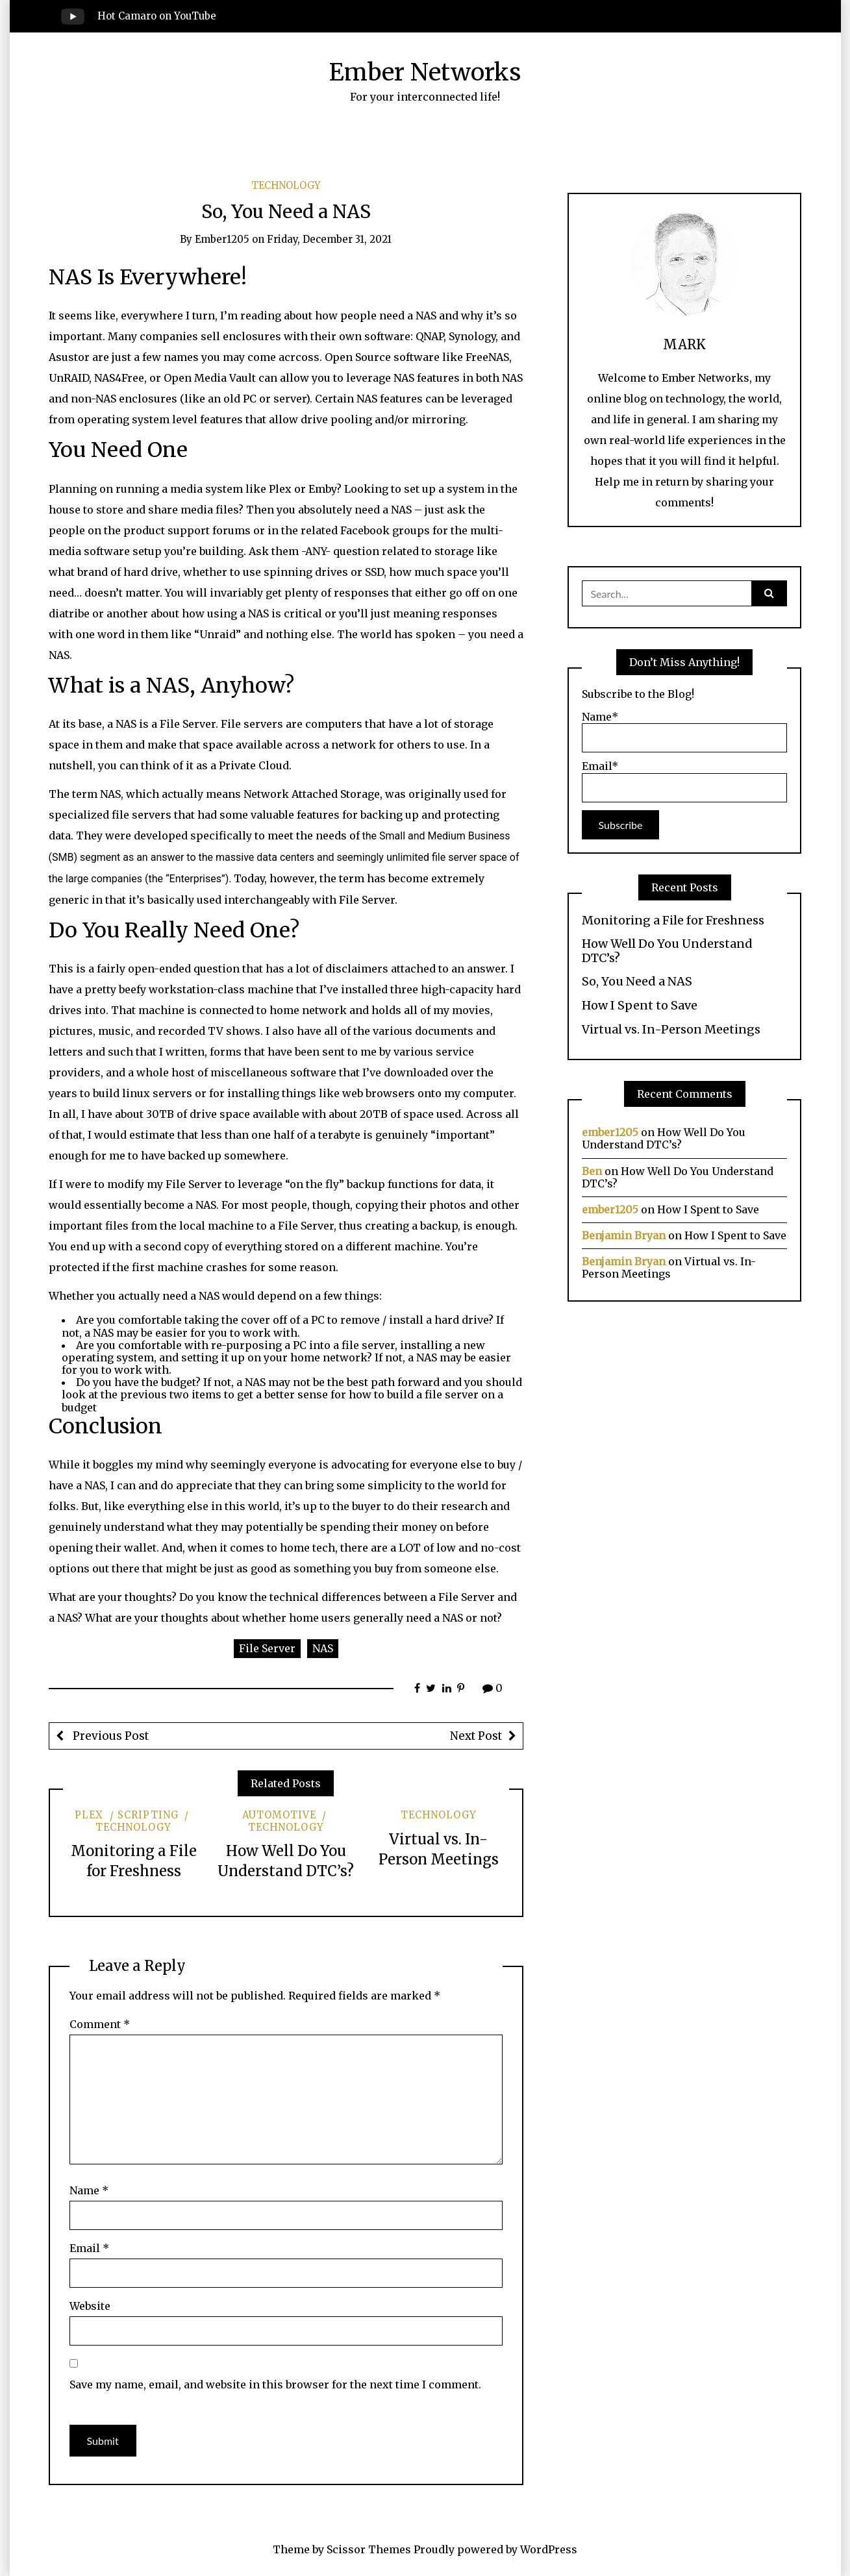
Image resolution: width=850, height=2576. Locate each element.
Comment (99, 2024)
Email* (684, 781)
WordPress (548, 2549)
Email (89, 2248)
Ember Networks (425, 72)
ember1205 (222, 239)
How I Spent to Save (639, 1005)
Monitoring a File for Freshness (673, 920)
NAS (322, 1648)
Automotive (279, 1815)
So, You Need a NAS (637, 981)
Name (88, 2190)
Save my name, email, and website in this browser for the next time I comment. (275, 2384)
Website (89, 2305)
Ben (592, 1171)
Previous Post (109, 1736)
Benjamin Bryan (624, 1235)
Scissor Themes (369, 2549)
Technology (286, 185)
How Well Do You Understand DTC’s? (667, 951)
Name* (684, 731)
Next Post (476, 1736)
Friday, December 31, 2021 (329, 239)
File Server (267, 1648)
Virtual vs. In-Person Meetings (671, 1029)
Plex (89, 1815)
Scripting (148, 1815)
